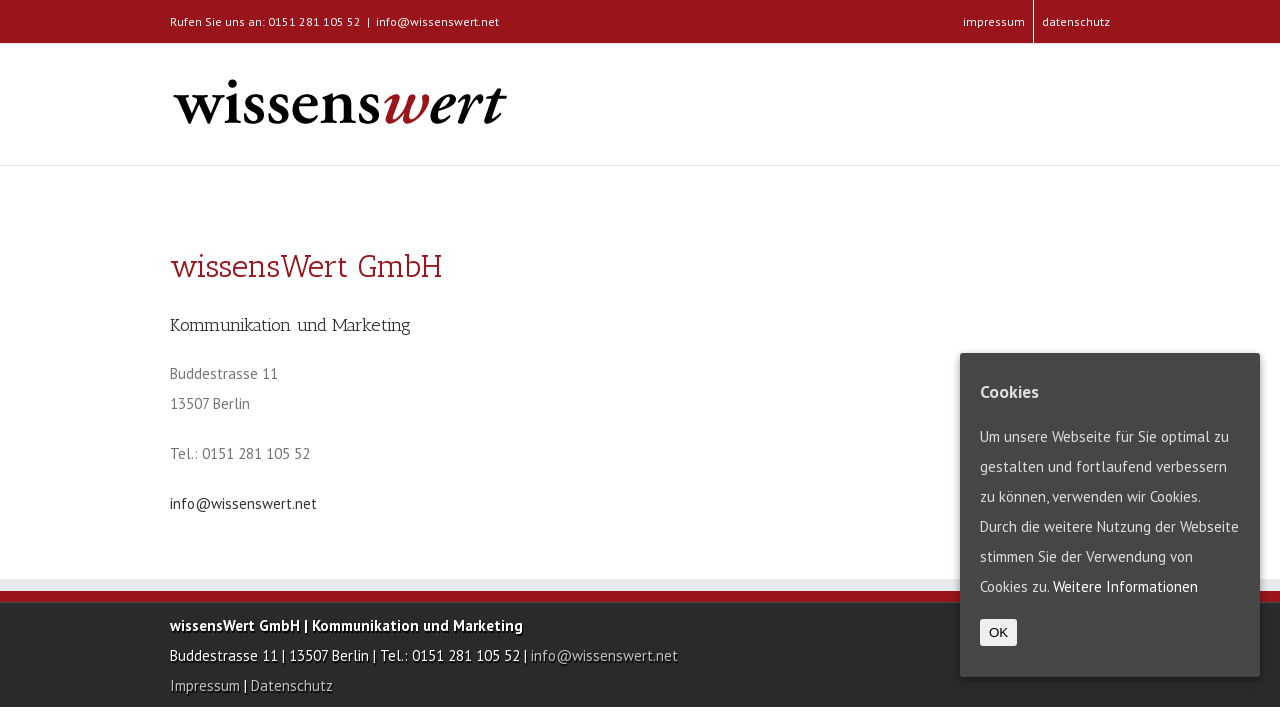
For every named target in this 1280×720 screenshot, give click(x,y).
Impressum (207, 685)
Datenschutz (292, 685)
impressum (994, 21)
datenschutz (1076, 21)
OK (998, 632)
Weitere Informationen (1125, 586)
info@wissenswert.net (437, 21)
